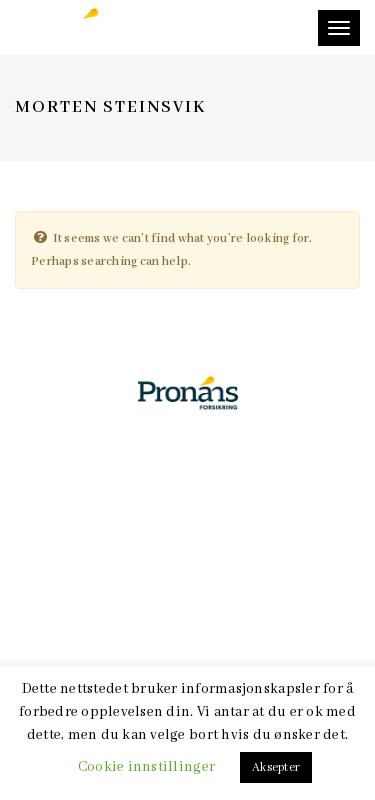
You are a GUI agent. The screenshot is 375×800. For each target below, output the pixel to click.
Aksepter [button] (276, 767)
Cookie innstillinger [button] (146, 767)
